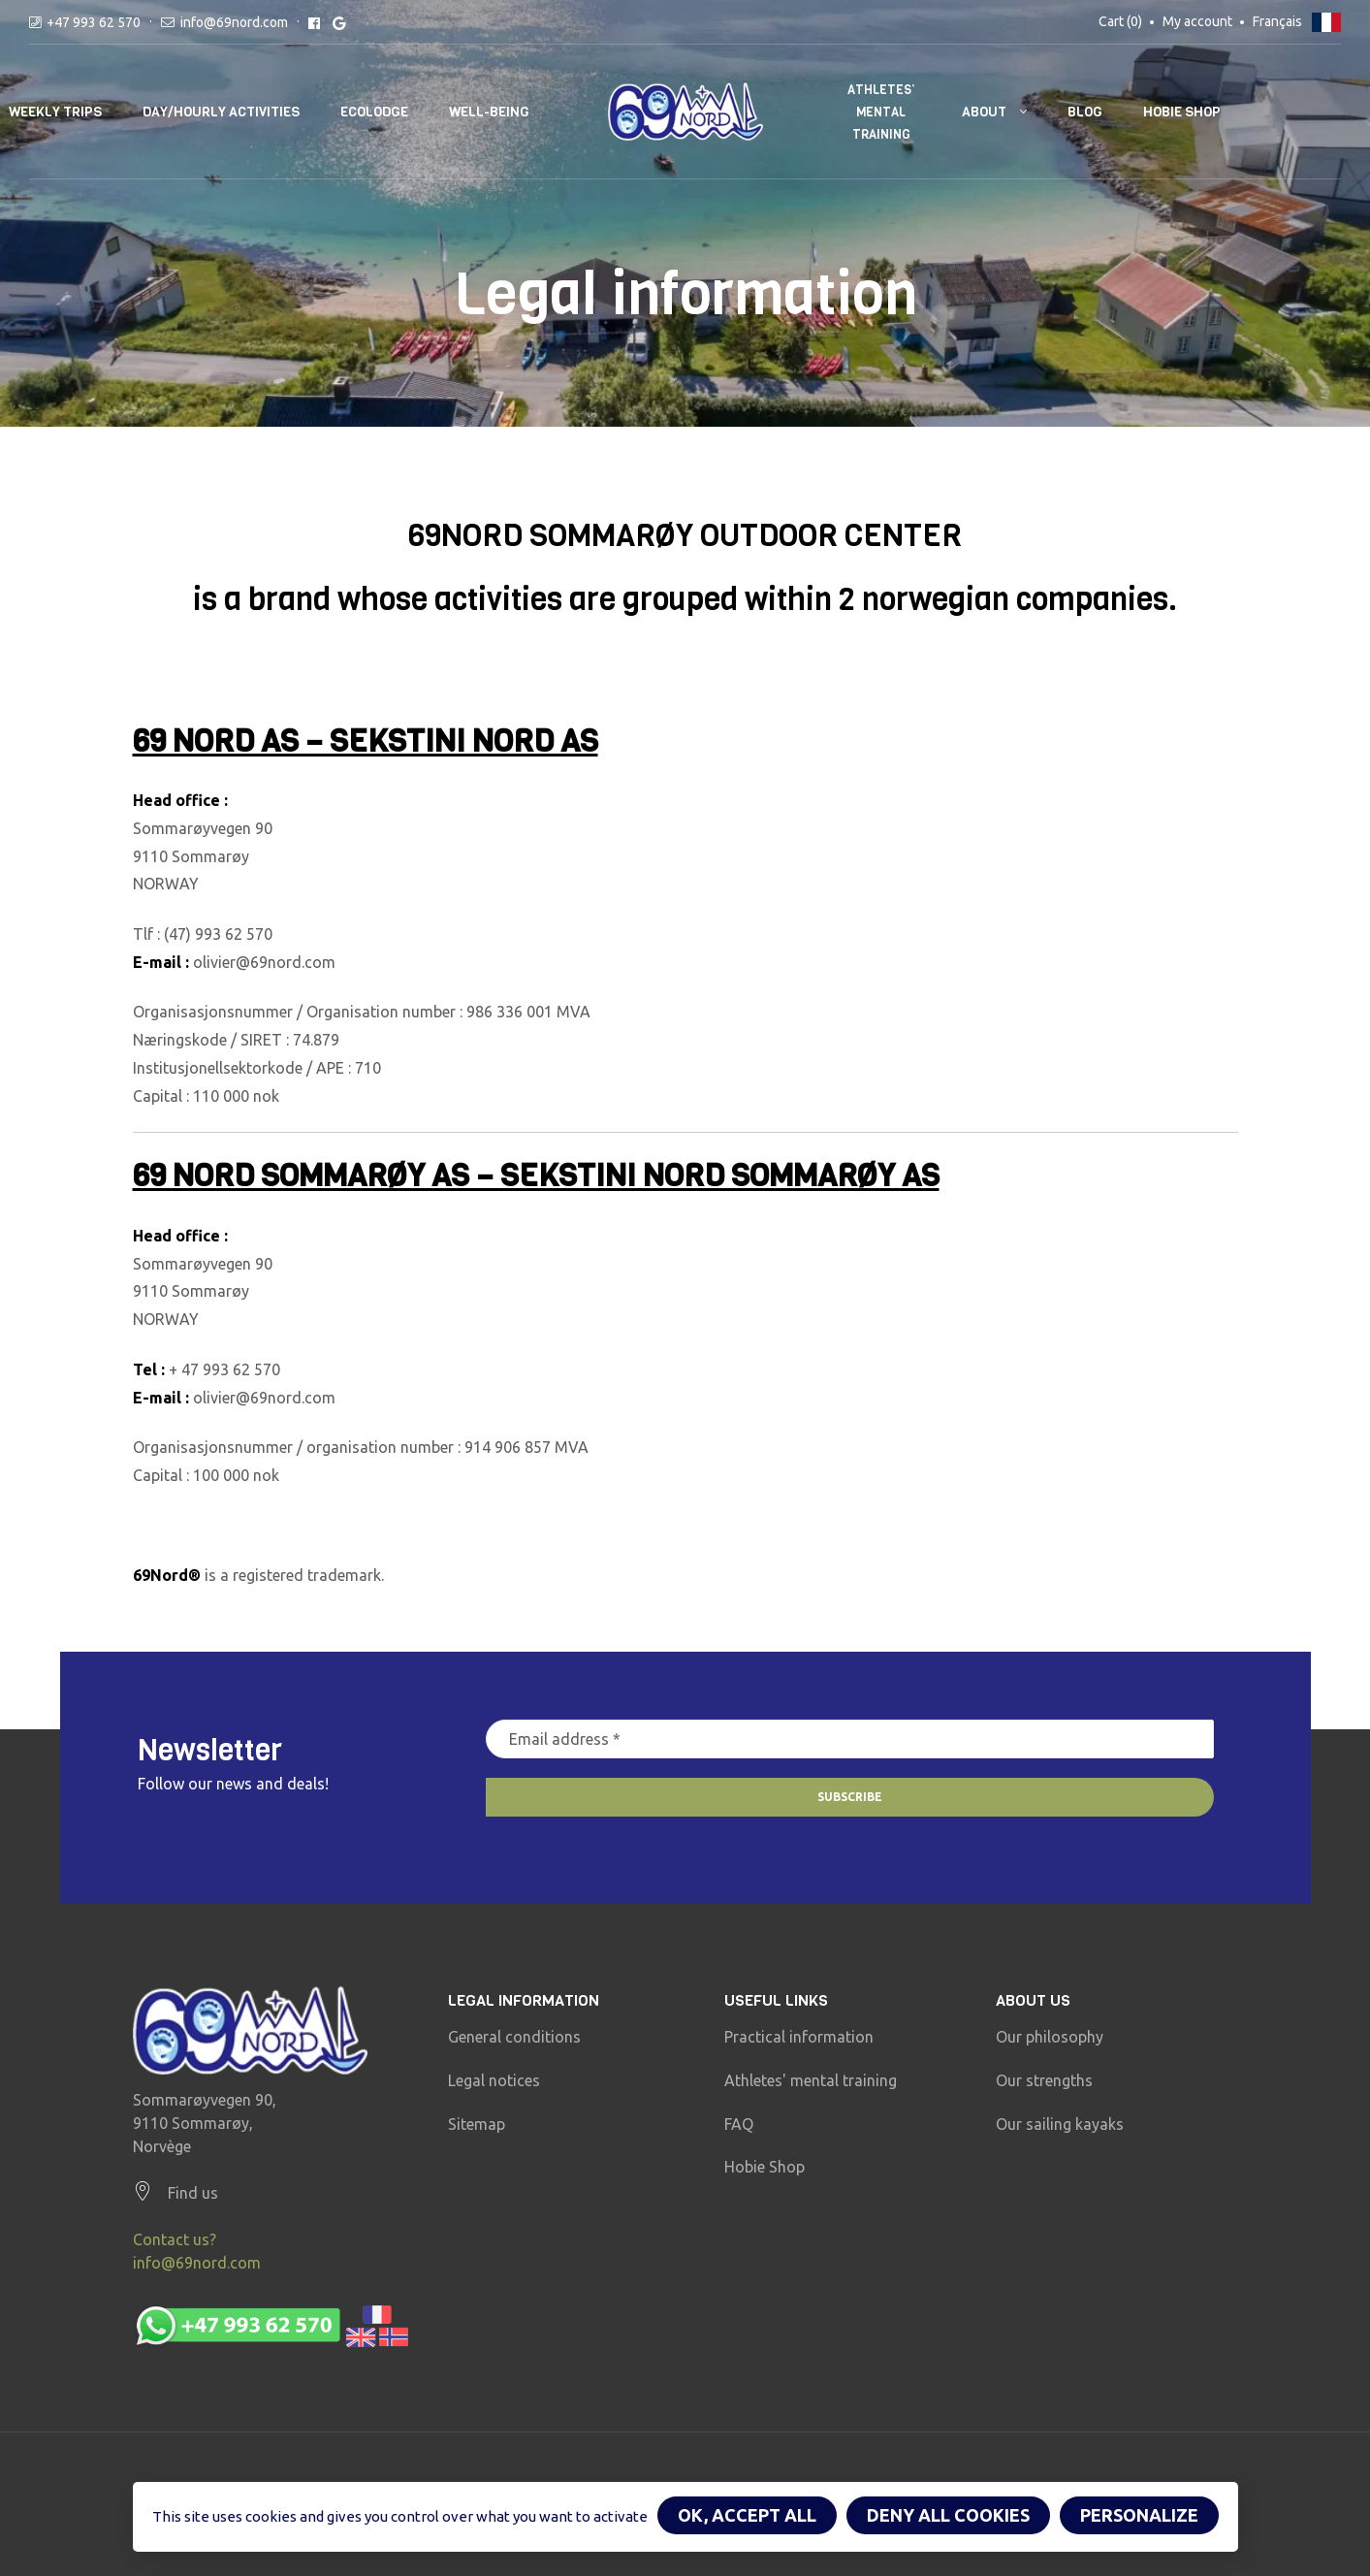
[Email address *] (850, 1739)
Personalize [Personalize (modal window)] (1139, 2515)
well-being (489, 112)
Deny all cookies (948, 2515)
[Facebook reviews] (314, 22)
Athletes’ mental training (880, 112)
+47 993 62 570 (94, 22)
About (984, 112)
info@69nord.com (234, 22)
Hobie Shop (1182, 112)
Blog (1084, 112)
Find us (193, 2193)
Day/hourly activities (221, 112)
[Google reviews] (339, 22)
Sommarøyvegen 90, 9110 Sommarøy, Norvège (204, 2123)
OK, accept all (747, 2515)
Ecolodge (374, 112)
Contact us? (174, 2239)
